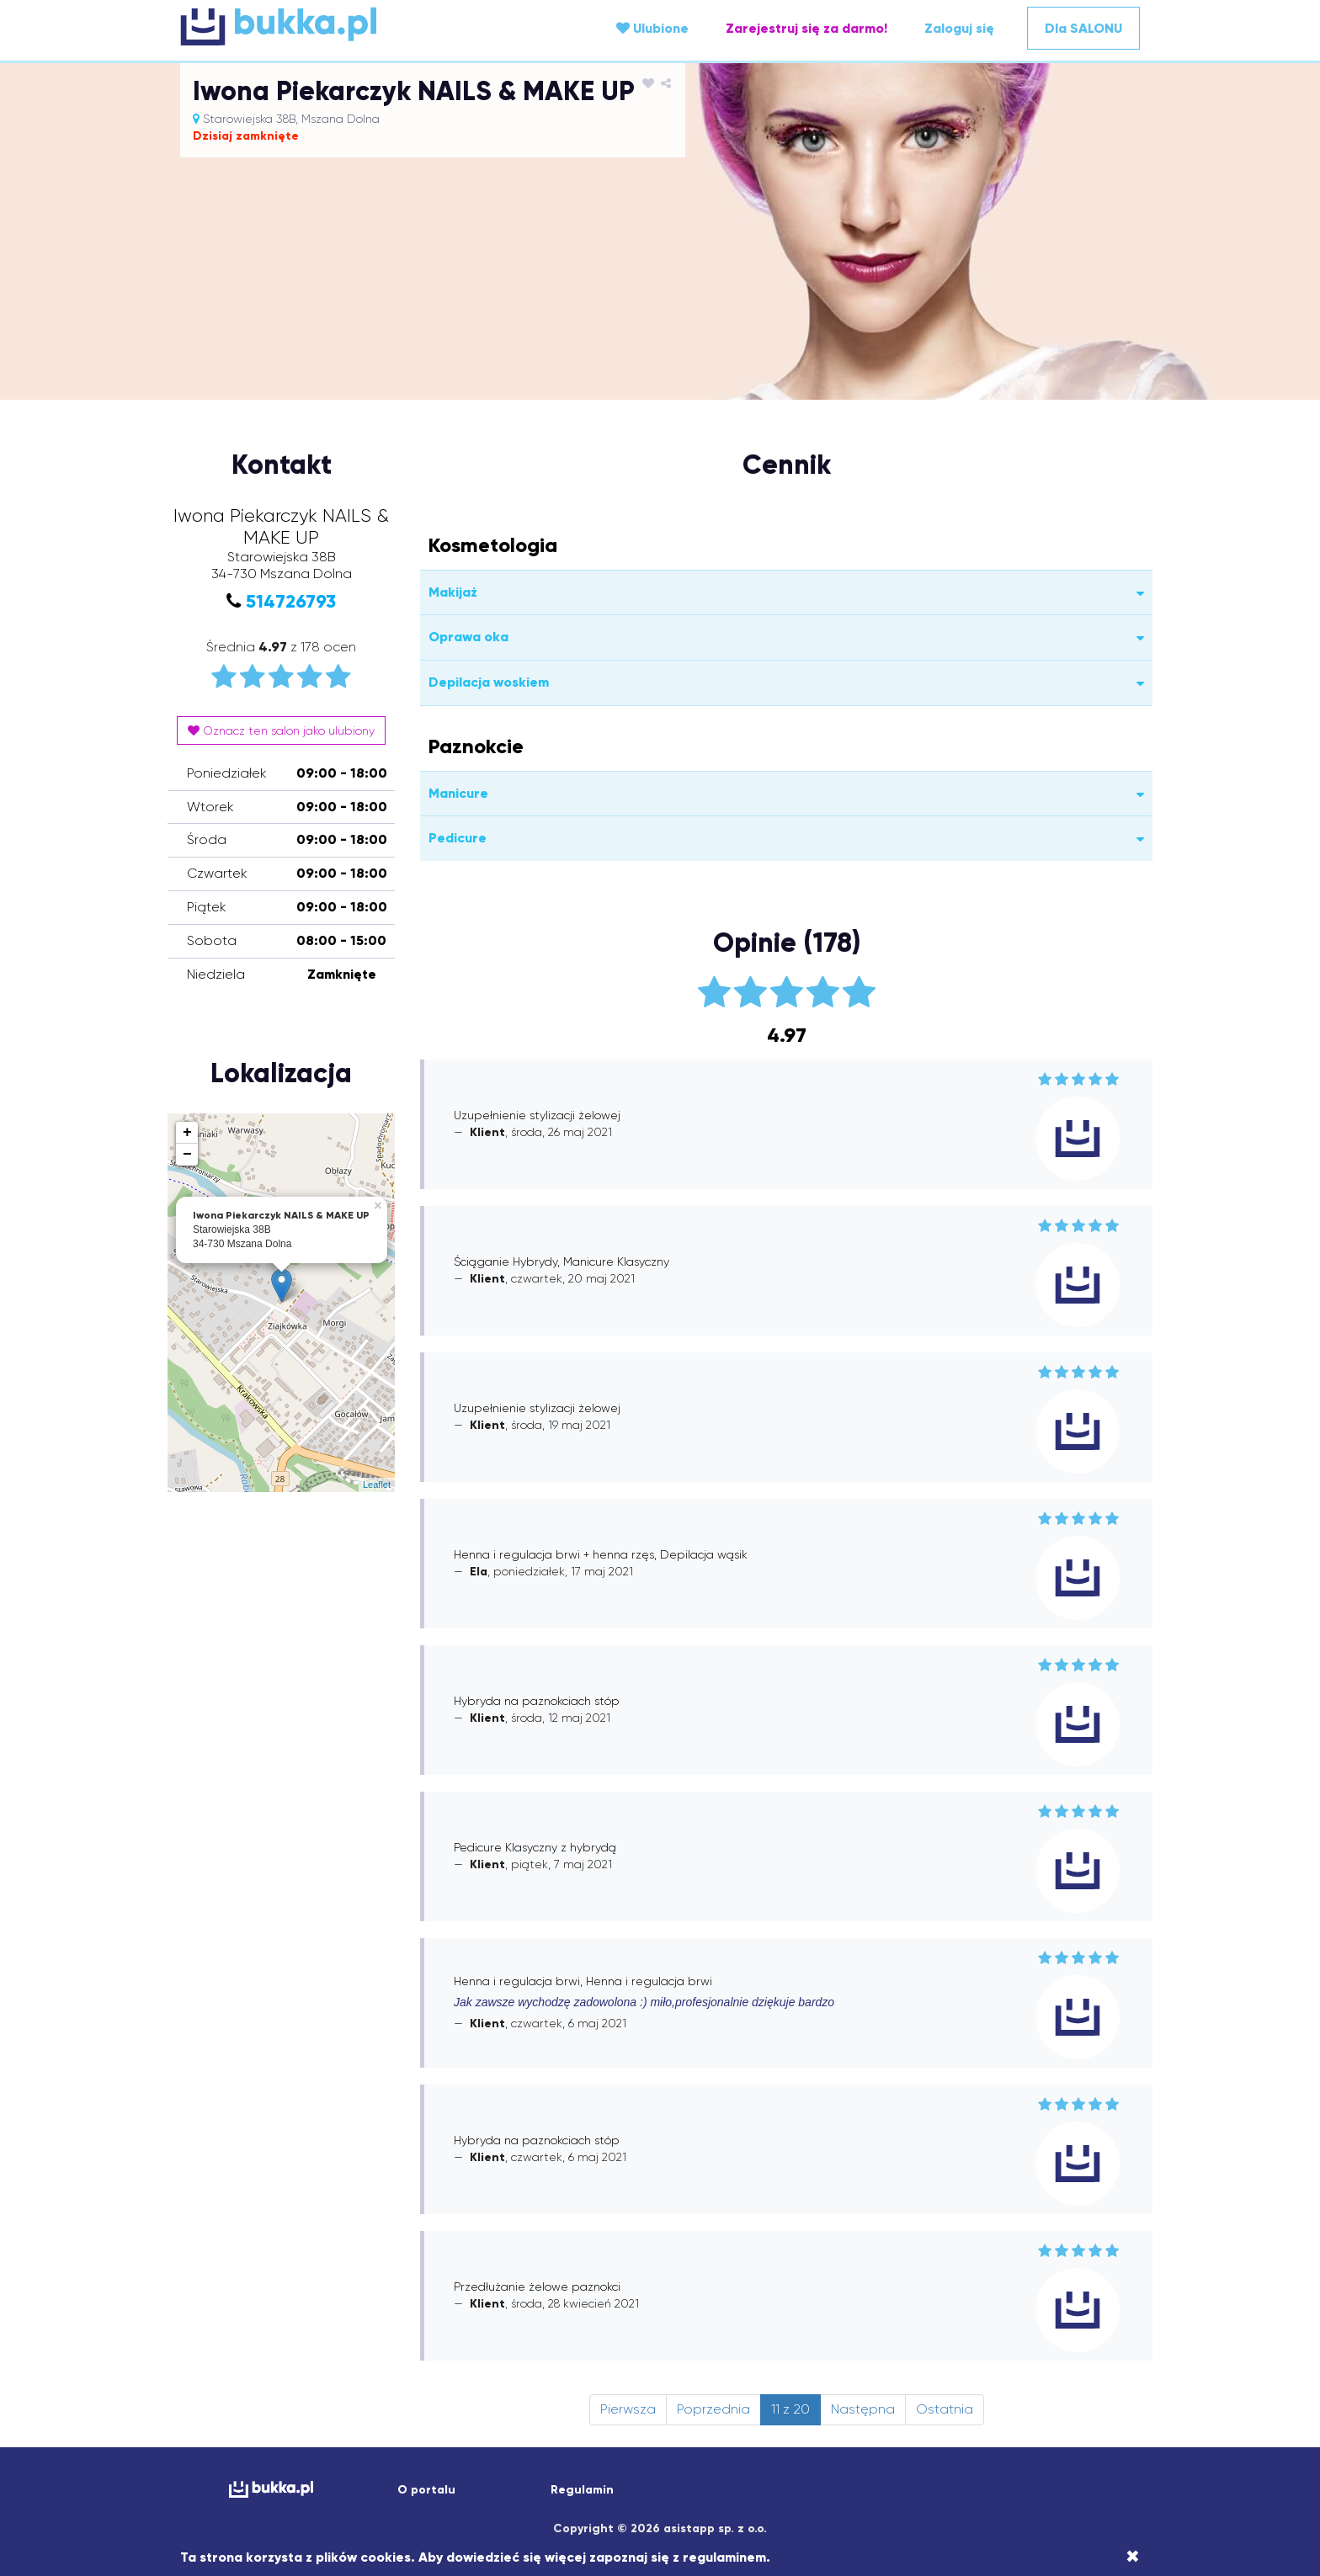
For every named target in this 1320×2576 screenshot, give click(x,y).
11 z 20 (790, 2409)
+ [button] (187, 1133)
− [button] (187, 1155)
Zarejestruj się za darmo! (806, 28)
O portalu (426, 2490)
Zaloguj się (959, 28)
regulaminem (724, 2557)
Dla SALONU (1083, 28)
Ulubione (652, 28)
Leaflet (377, 1484)
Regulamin (582, 2490)
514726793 (291, 601)
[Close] (1133, 2556)
